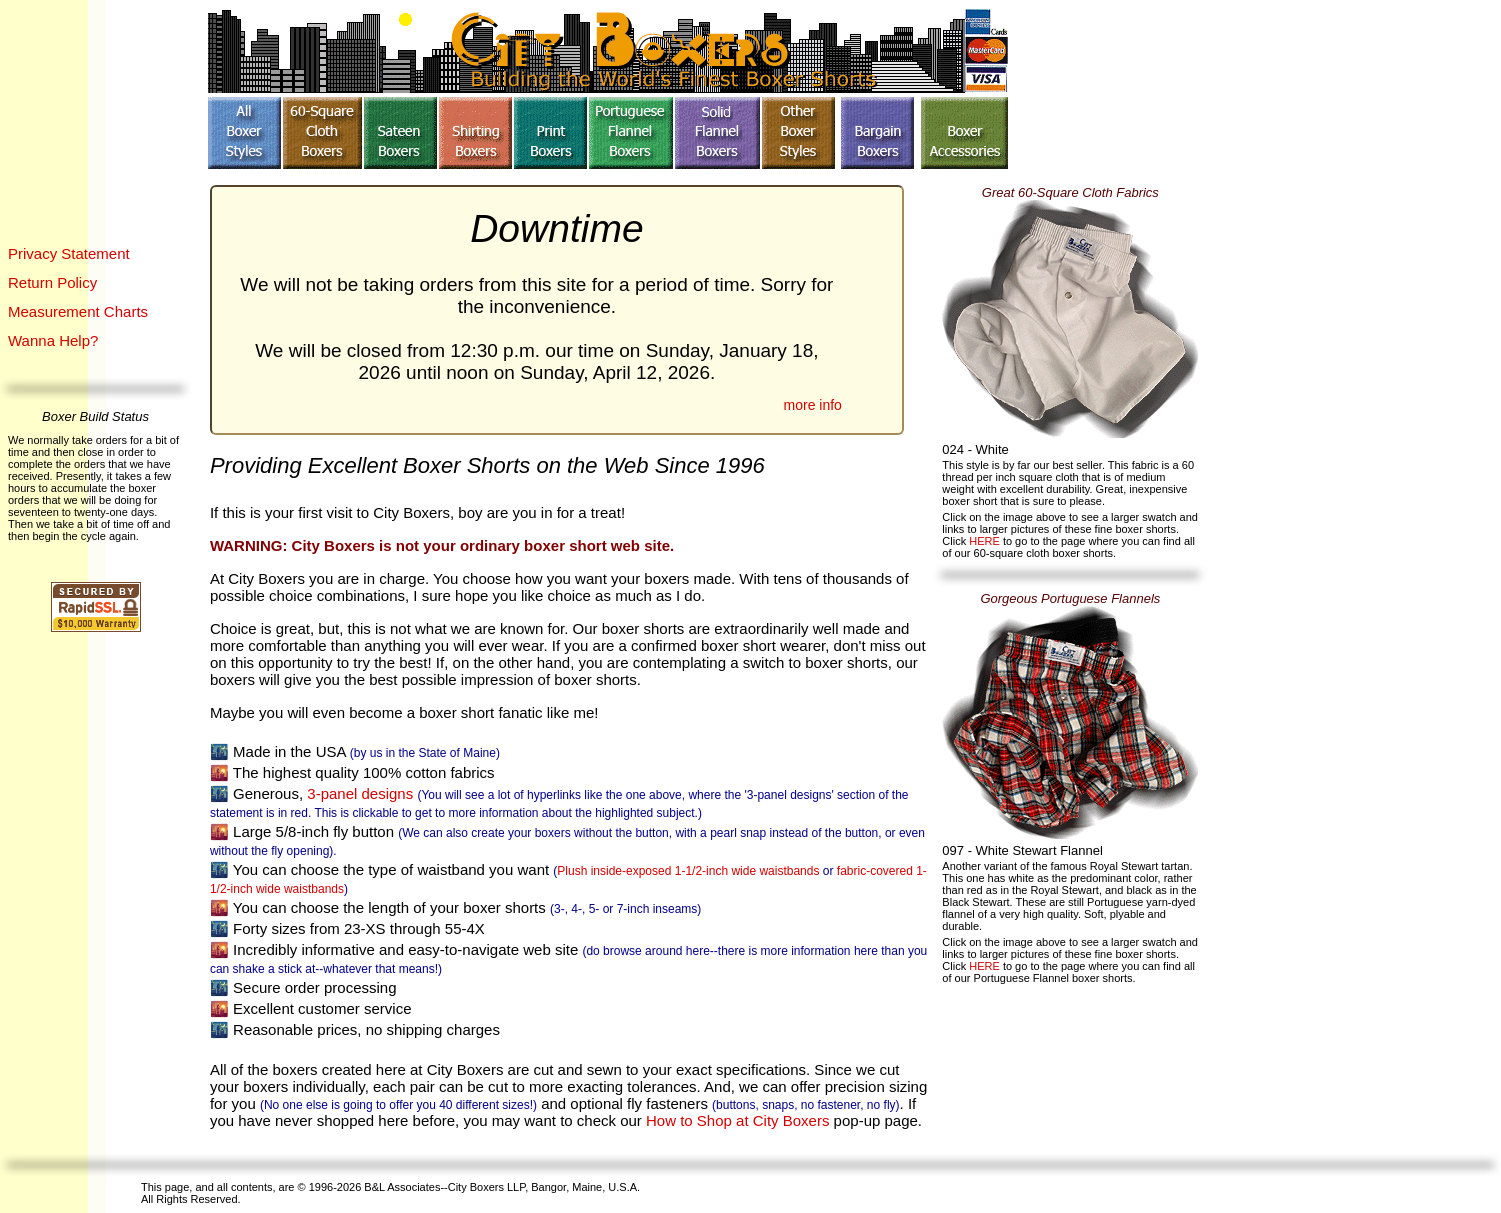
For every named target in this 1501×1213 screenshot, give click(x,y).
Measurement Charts (78, 311)
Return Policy (52, 282)
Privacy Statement (69, 253)
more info (813, 405)
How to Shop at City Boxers (737, 1120)
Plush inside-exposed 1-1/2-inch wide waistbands (688, 871)
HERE (986, 541)
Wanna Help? (53, 340)
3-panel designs (360, 793)
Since (682, 465)
